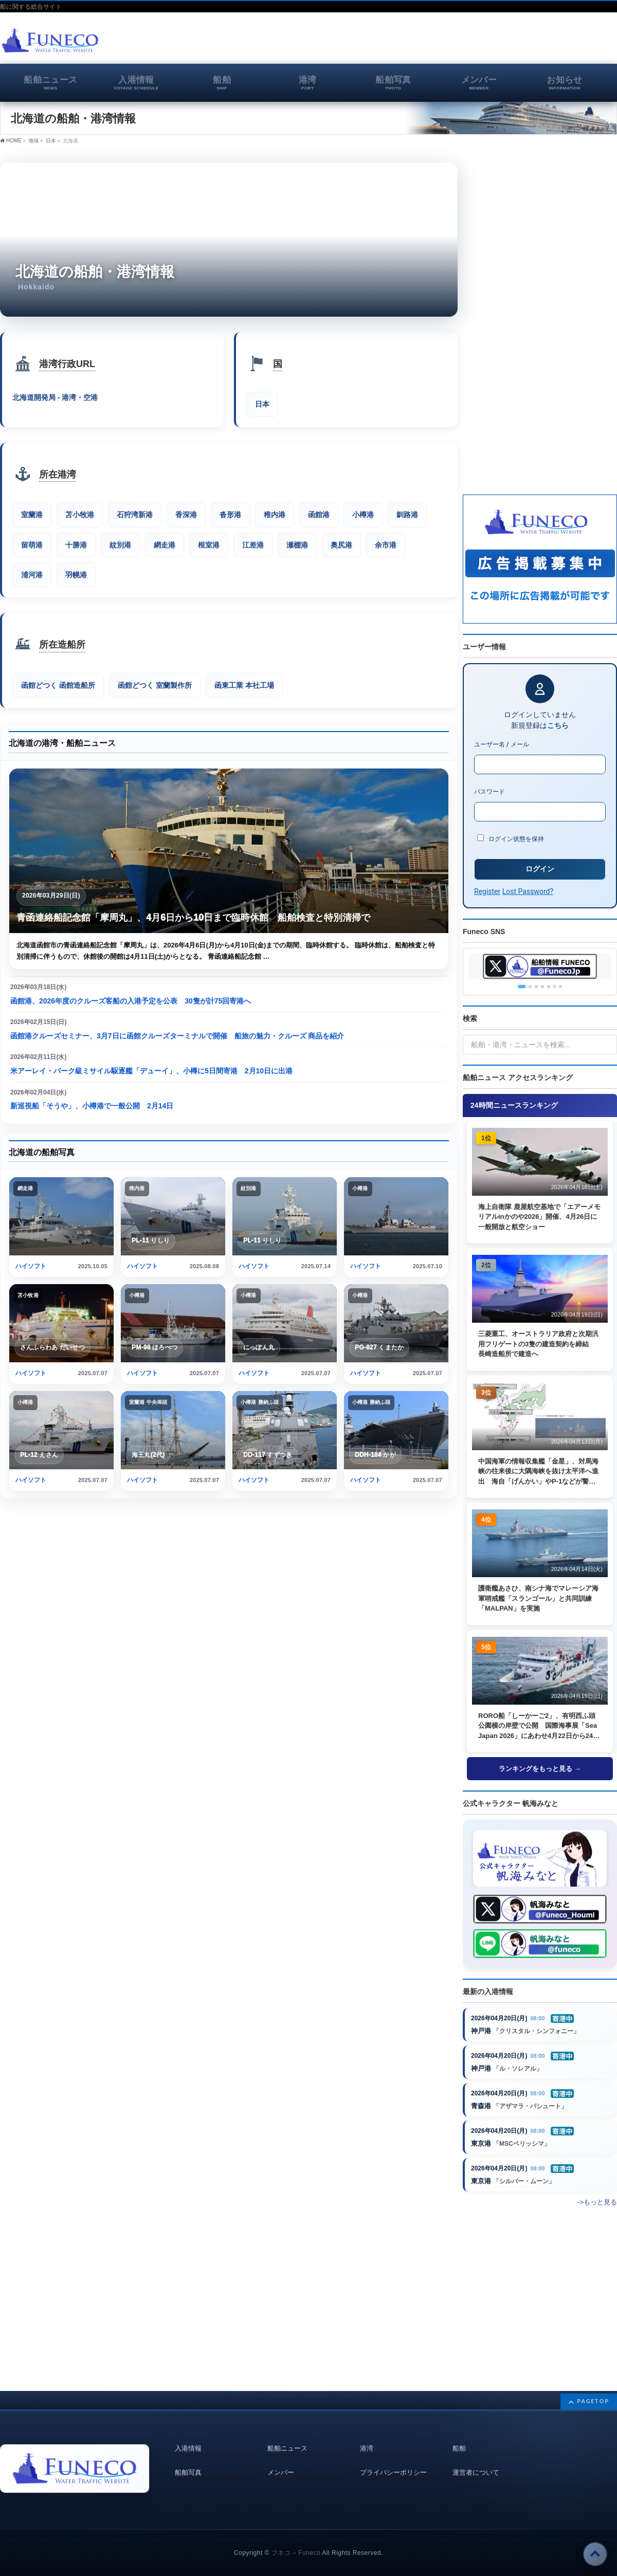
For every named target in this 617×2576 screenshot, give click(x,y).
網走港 (164, 545)
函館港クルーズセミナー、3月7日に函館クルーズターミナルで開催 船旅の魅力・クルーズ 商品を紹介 (177, 1037)
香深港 (186, 515)
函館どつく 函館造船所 (58, 686)
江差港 (253, 545)
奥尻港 (341, 545)
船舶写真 (188, 2459)
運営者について (475, 2459)
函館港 (319, 515)
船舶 (459, 2436)
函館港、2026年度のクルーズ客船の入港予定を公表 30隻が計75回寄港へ (130, 1002)
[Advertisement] (496, 43)
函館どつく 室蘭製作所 (155, 686)
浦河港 (32, 575)
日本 (51, 140)
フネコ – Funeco (295, 2542)
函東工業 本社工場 (244, 686)
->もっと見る (597, 2204)
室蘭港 (32, 515)
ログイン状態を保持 (510, 838)
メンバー (280, 2459)
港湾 (366, 2436)
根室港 (209, 545)
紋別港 (120, 545)
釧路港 (407, 515)
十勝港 (76, 545)
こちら (558, 725)
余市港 (385, 545)
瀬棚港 (297, 545)
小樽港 (363, 515)
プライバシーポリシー (393, 2459)
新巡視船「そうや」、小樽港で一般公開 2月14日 (91, 1107)
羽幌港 (76, 575)
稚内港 (274, 515)
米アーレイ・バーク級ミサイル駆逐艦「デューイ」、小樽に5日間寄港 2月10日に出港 (151, 1072)
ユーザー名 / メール (501, 744)
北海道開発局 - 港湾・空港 (55, 398)
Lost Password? (527, 891)
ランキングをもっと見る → (540, 1769)
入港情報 (188, 2436)
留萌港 (32, 545)
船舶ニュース (287, 2436)
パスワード (489, 791)
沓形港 (230, 515)
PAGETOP (593, 2390)
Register (487, 891)
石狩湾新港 (135, 515)
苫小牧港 (79, 515)
